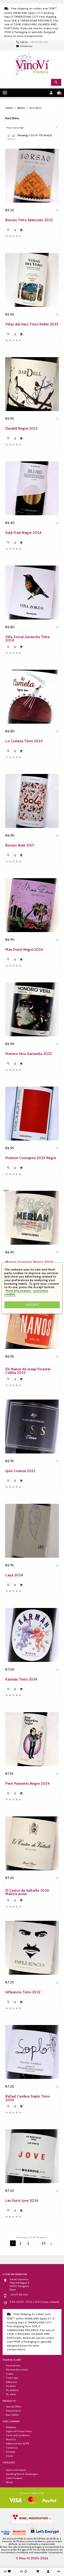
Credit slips (12, 2414)
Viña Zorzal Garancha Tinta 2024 (27, 737)
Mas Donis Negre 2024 (24, 1048)
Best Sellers (12, 2431)
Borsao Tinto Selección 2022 (29, 319)
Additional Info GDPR (17, 2480)
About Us (11, 2476)
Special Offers (13, 2423)
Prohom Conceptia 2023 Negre (30, 1257)
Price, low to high (31, 128)
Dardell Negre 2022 (21, 527)
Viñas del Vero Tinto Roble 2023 (31, 423)
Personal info (13, 2402)
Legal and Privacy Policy (19, 2468)
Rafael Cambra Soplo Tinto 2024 (27, 2197)
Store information (15, 2354)
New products (13, 2427)
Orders (9, 2410)
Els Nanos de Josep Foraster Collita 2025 (28, 1470)
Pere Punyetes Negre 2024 (27, 1882)
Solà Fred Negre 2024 (23, 631)
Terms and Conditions (18, 2472)
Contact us (26, 46)
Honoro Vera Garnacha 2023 (28, 1152)
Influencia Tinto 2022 (23, 2091)
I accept (32, 1304)
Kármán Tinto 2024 (21, 1778)
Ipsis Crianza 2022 (20, 1570)
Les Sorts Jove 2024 (21, 2299)
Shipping (11, 2464)
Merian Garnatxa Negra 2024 (29, 1361)
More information (18, 1291)
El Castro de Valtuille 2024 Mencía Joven (27, 1991)
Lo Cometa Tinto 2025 (24, 840)
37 (43, 2243)
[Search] (31, 82)
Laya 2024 (14, 1674)
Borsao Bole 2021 (19, 944)
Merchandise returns (17, 2406)
